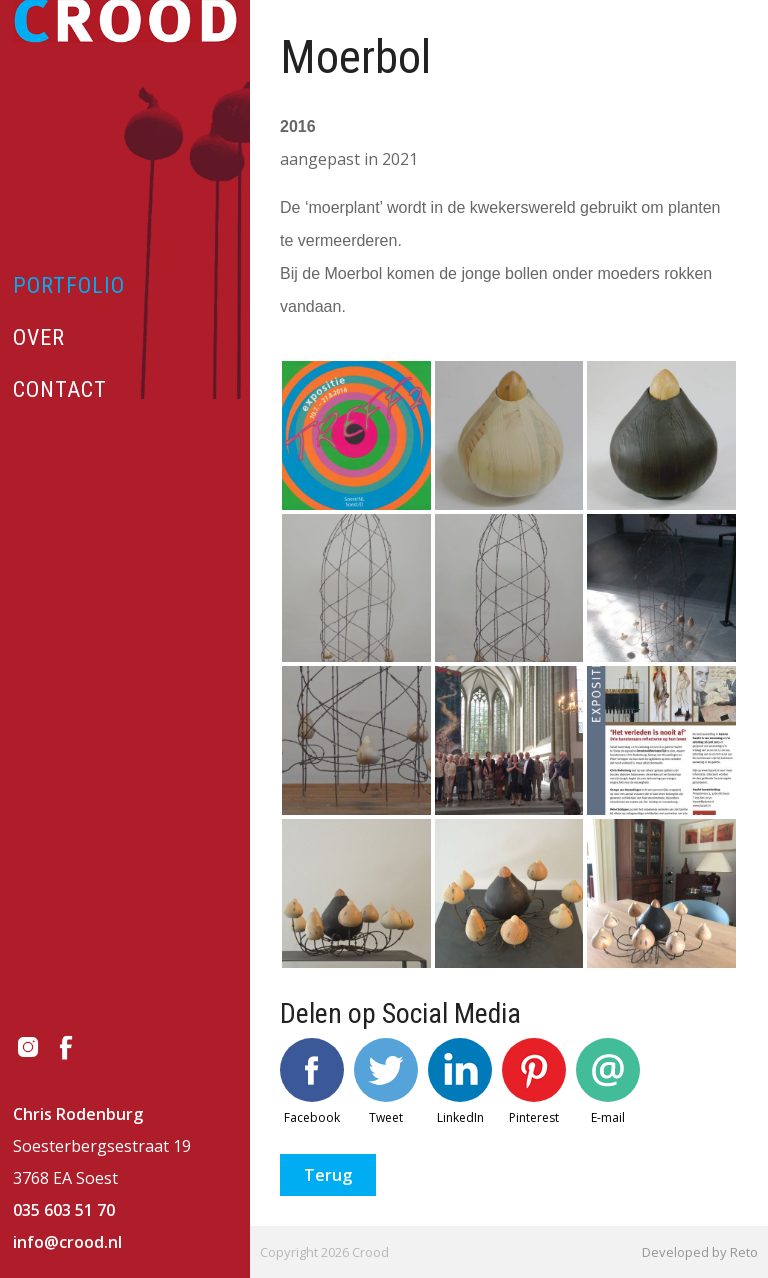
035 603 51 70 (64, 1210)
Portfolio (69, 285)
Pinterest (534, 1082)
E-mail (608, 1082)
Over (39, 337)
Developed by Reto (700, 1252)
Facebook (312, 1082)
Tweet (386, 1082)
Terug (328, 1175)
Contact (60, 389)
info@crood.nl (67, 1242)
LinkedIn (460, 1082)
